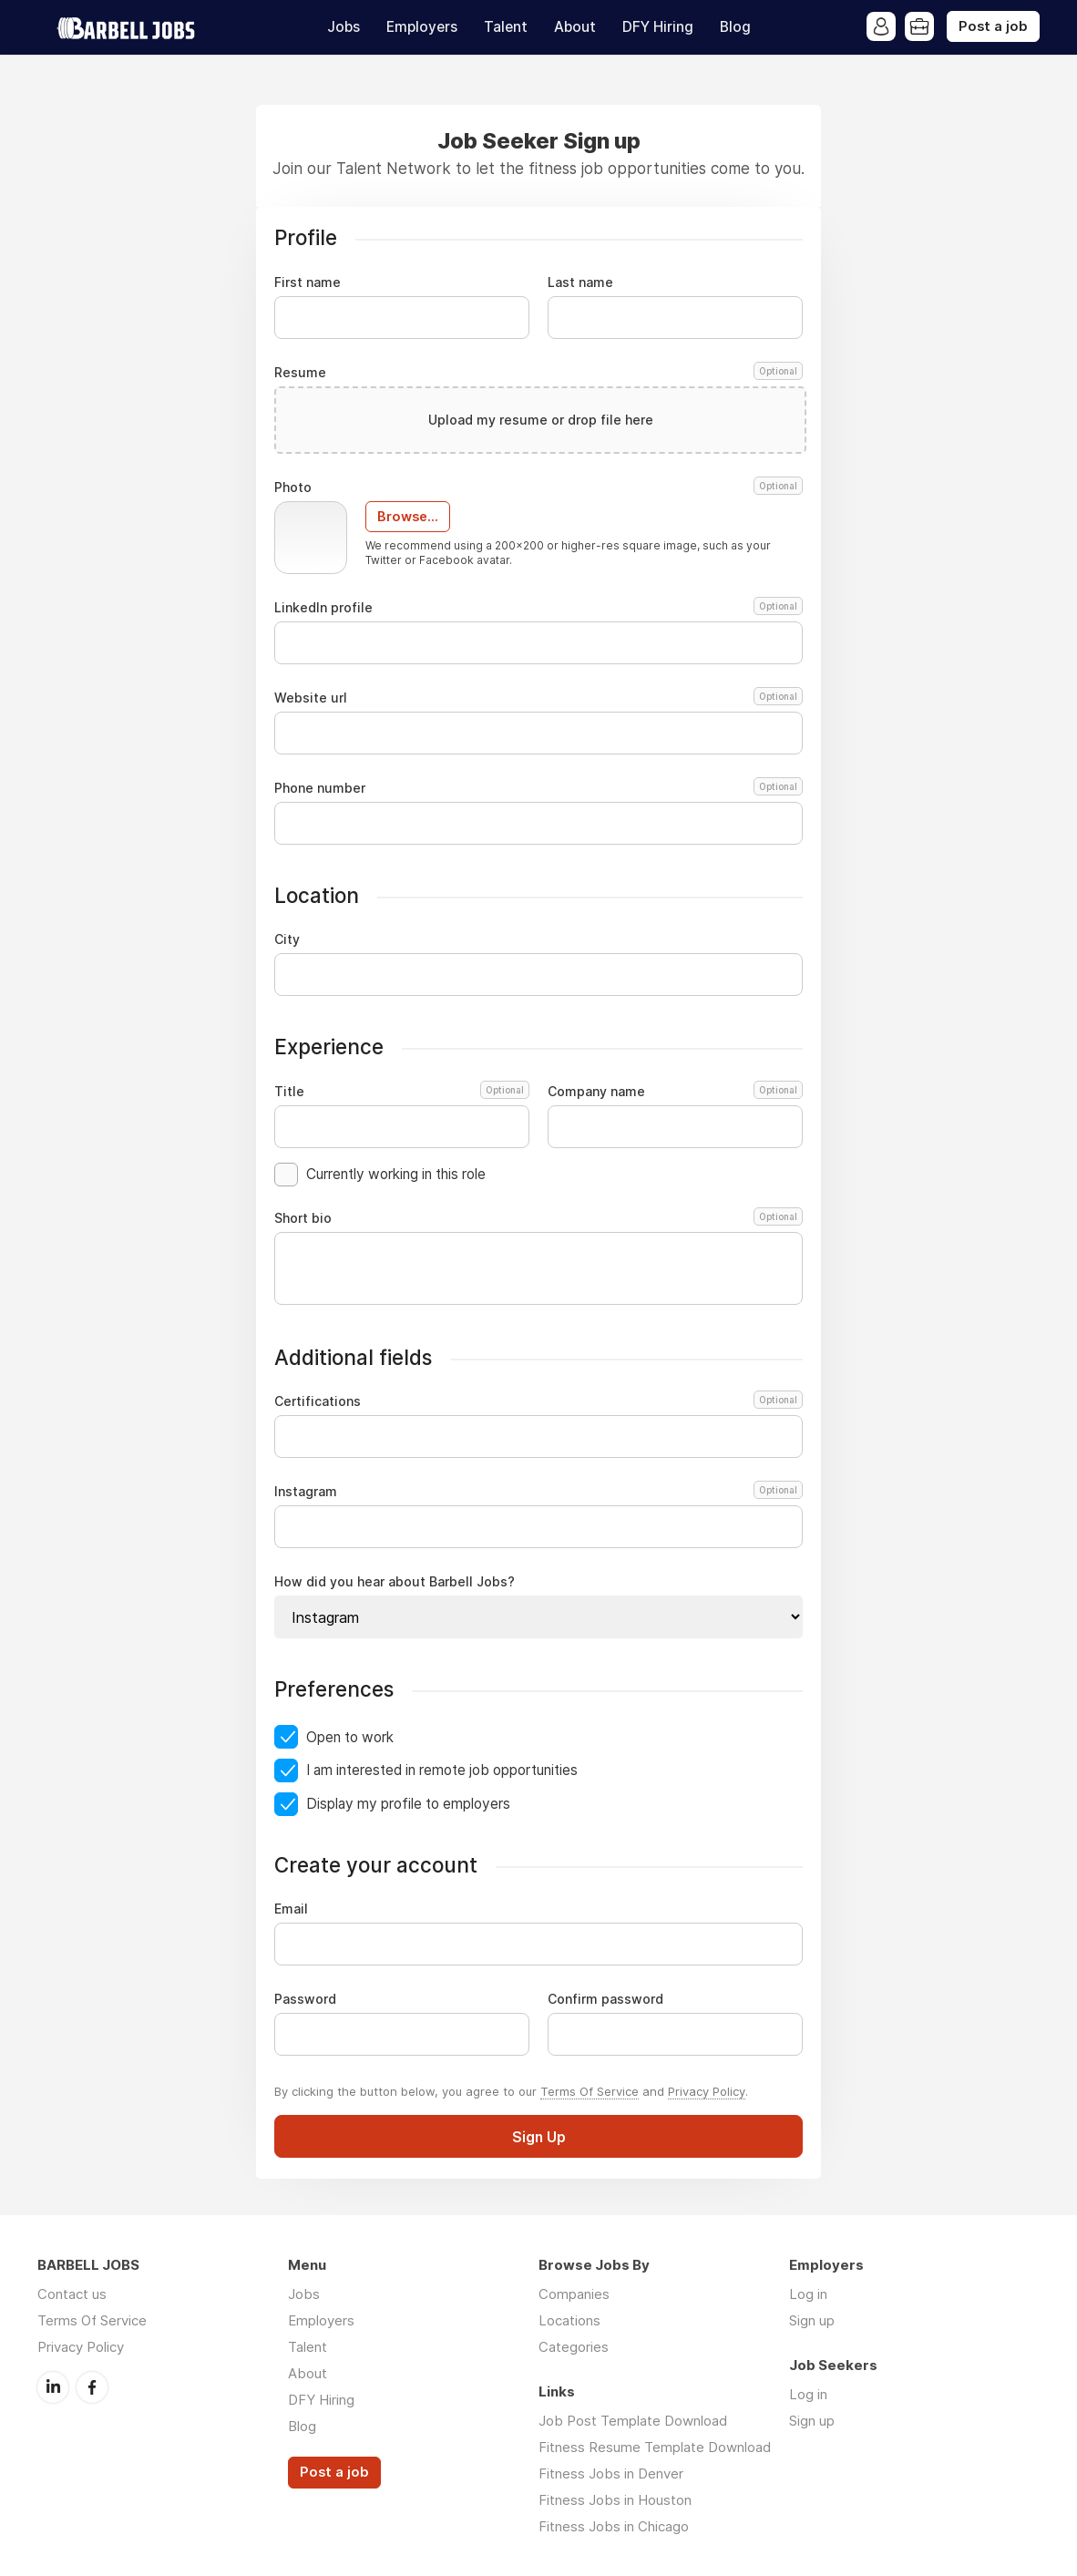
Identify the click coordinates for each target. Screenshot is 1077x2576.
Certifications (535, 1401)
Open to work (350, 1737)
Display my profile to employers (408, 1803)
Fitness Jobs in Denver (610, 2473)
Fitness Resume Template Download (654, 2447)
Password (305, 1999)
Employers (421, 27)
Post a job (993, 26)
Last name (580, 282)
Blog (735, 27)
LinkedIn (52, 2387)
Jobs (343, 27)
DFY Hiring (657, 27)
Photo (538, 487)
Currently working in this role (396, 1174)
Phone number (538, 788)
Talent (506, 27)
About (575, 27)
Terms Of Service (589, 2091)
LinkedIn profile (538, 607)
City (287, 939)
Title (401, 1091)
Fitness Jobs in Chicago (613, 2526)
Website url (538, 698)
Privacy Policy (706, 2091)
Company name (675, 1091)
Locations (569, 2320)
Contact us (72, 2294)
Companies (574, 2294)
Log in (808, 2294)
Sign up (812, 2320)
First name (307, 282)
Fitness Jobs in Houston (615, 2500)
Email (291, 1909)
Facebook (92, 2387)
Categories (573, 2346)
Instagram (535, 1491)
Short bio (538, 1218)
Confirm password (605, 1999)
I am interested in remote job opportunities (442, 1770)
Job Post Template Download (632, 2420)
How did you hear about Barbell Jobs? (394, 1581)
